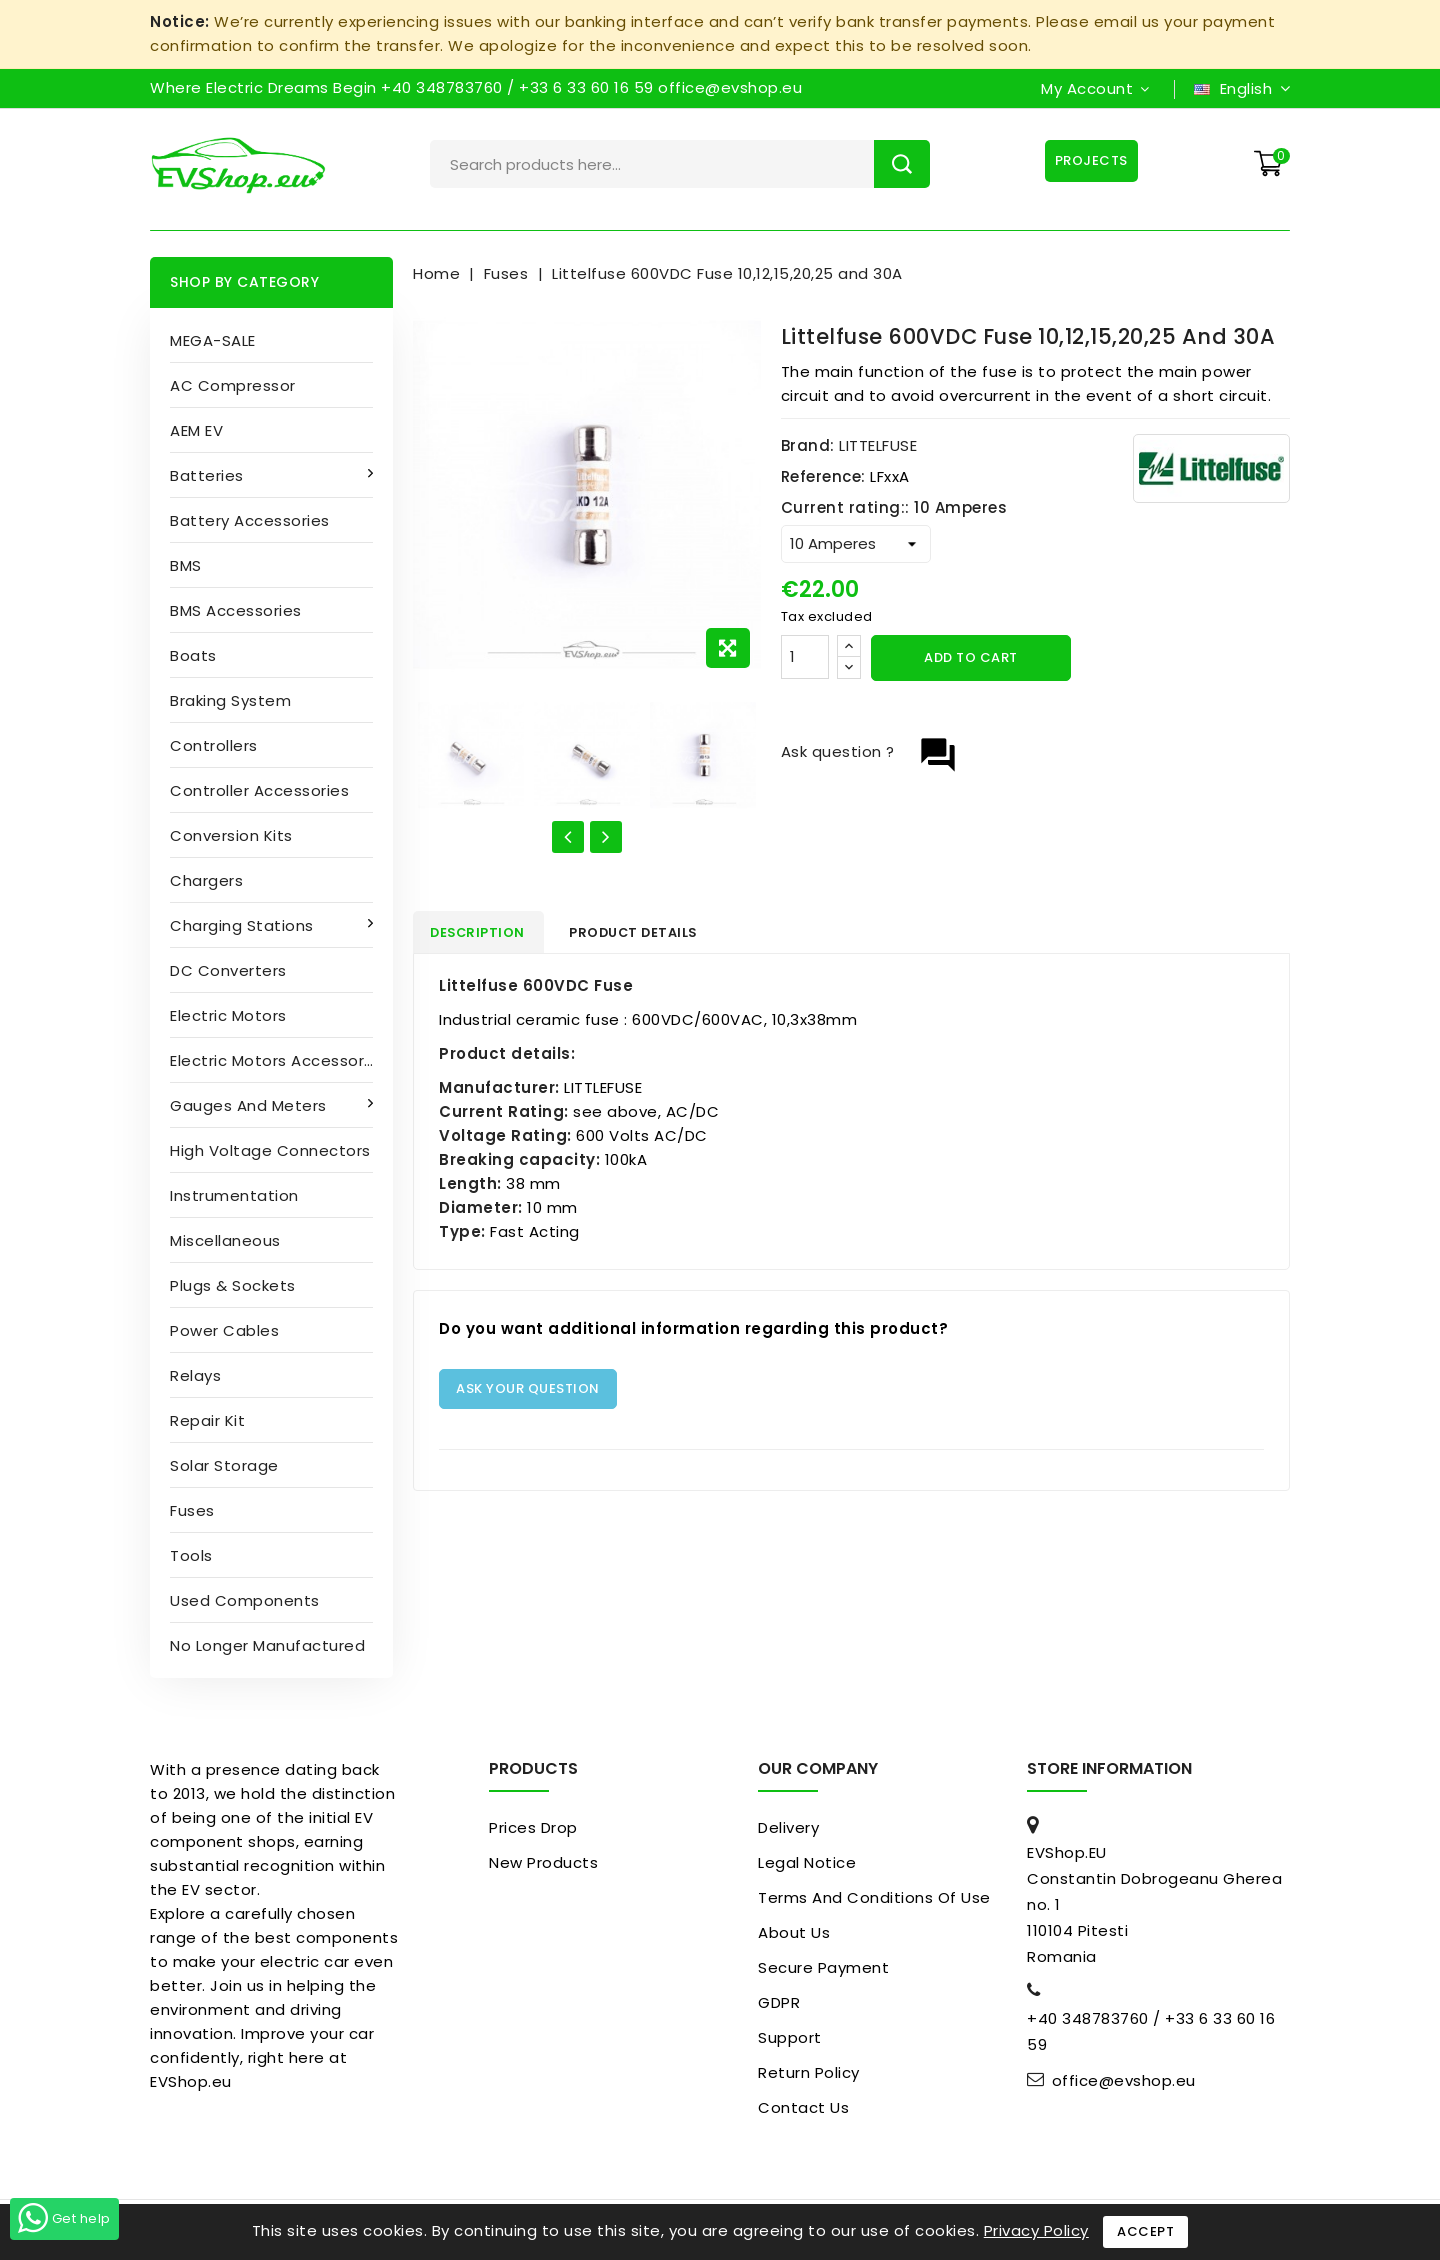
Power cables (224, 1330)
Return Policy (809, 2072)
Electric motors (228, 1015)
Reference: (823, 476)
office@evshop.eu (1124, 2081)
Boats (193, 655)
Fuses (192, 1510)
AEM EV (196, 430)
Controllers (214, 745)
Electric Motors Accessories (278, 1060)
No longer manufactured (267, 1645)
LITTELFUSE (878, 445)
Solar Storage (224, 1465)
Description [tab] (486, 933)
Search (902, 164)
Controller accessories (259, 790)
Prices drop (533, 1827)
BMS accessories (236, 610)
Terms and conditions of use (874, 1897)
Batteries (209, 475)
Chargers (206, 880)
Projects (1089, 160)
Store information (1109, 1768)
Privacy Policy (1036, 2230)
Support (790, 2037)
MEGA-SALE (213, 340)
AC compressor (233, 385)
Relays (195, 1375)
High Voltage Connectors (270, 1150)
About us (794, 1932)
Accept (1145, 2231)
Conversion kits (231, 835)
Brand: (808, 445)
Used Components (245, 1600)
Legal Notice (807, 1862)
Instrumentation (234, 1195)
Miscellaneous (225, 1240)
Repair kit (207, 1420)
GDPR (779, 2002)
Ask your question (528, 1392)
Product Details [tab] (654, 933)
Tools (191, 1555)
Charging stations (244, 925)
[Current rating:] (856, 544)
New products (543, 1862)
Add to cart (971, 657)
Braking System (230, 700)
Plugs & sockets (233, 1285)
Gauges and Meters (250, 1105)
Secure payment (823, 1967)
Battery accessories (250, 520)
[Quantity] (805, 657)
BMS (186, 565)
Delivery (788, 1827)
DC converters (228, 970)
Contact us (803, 2107)
